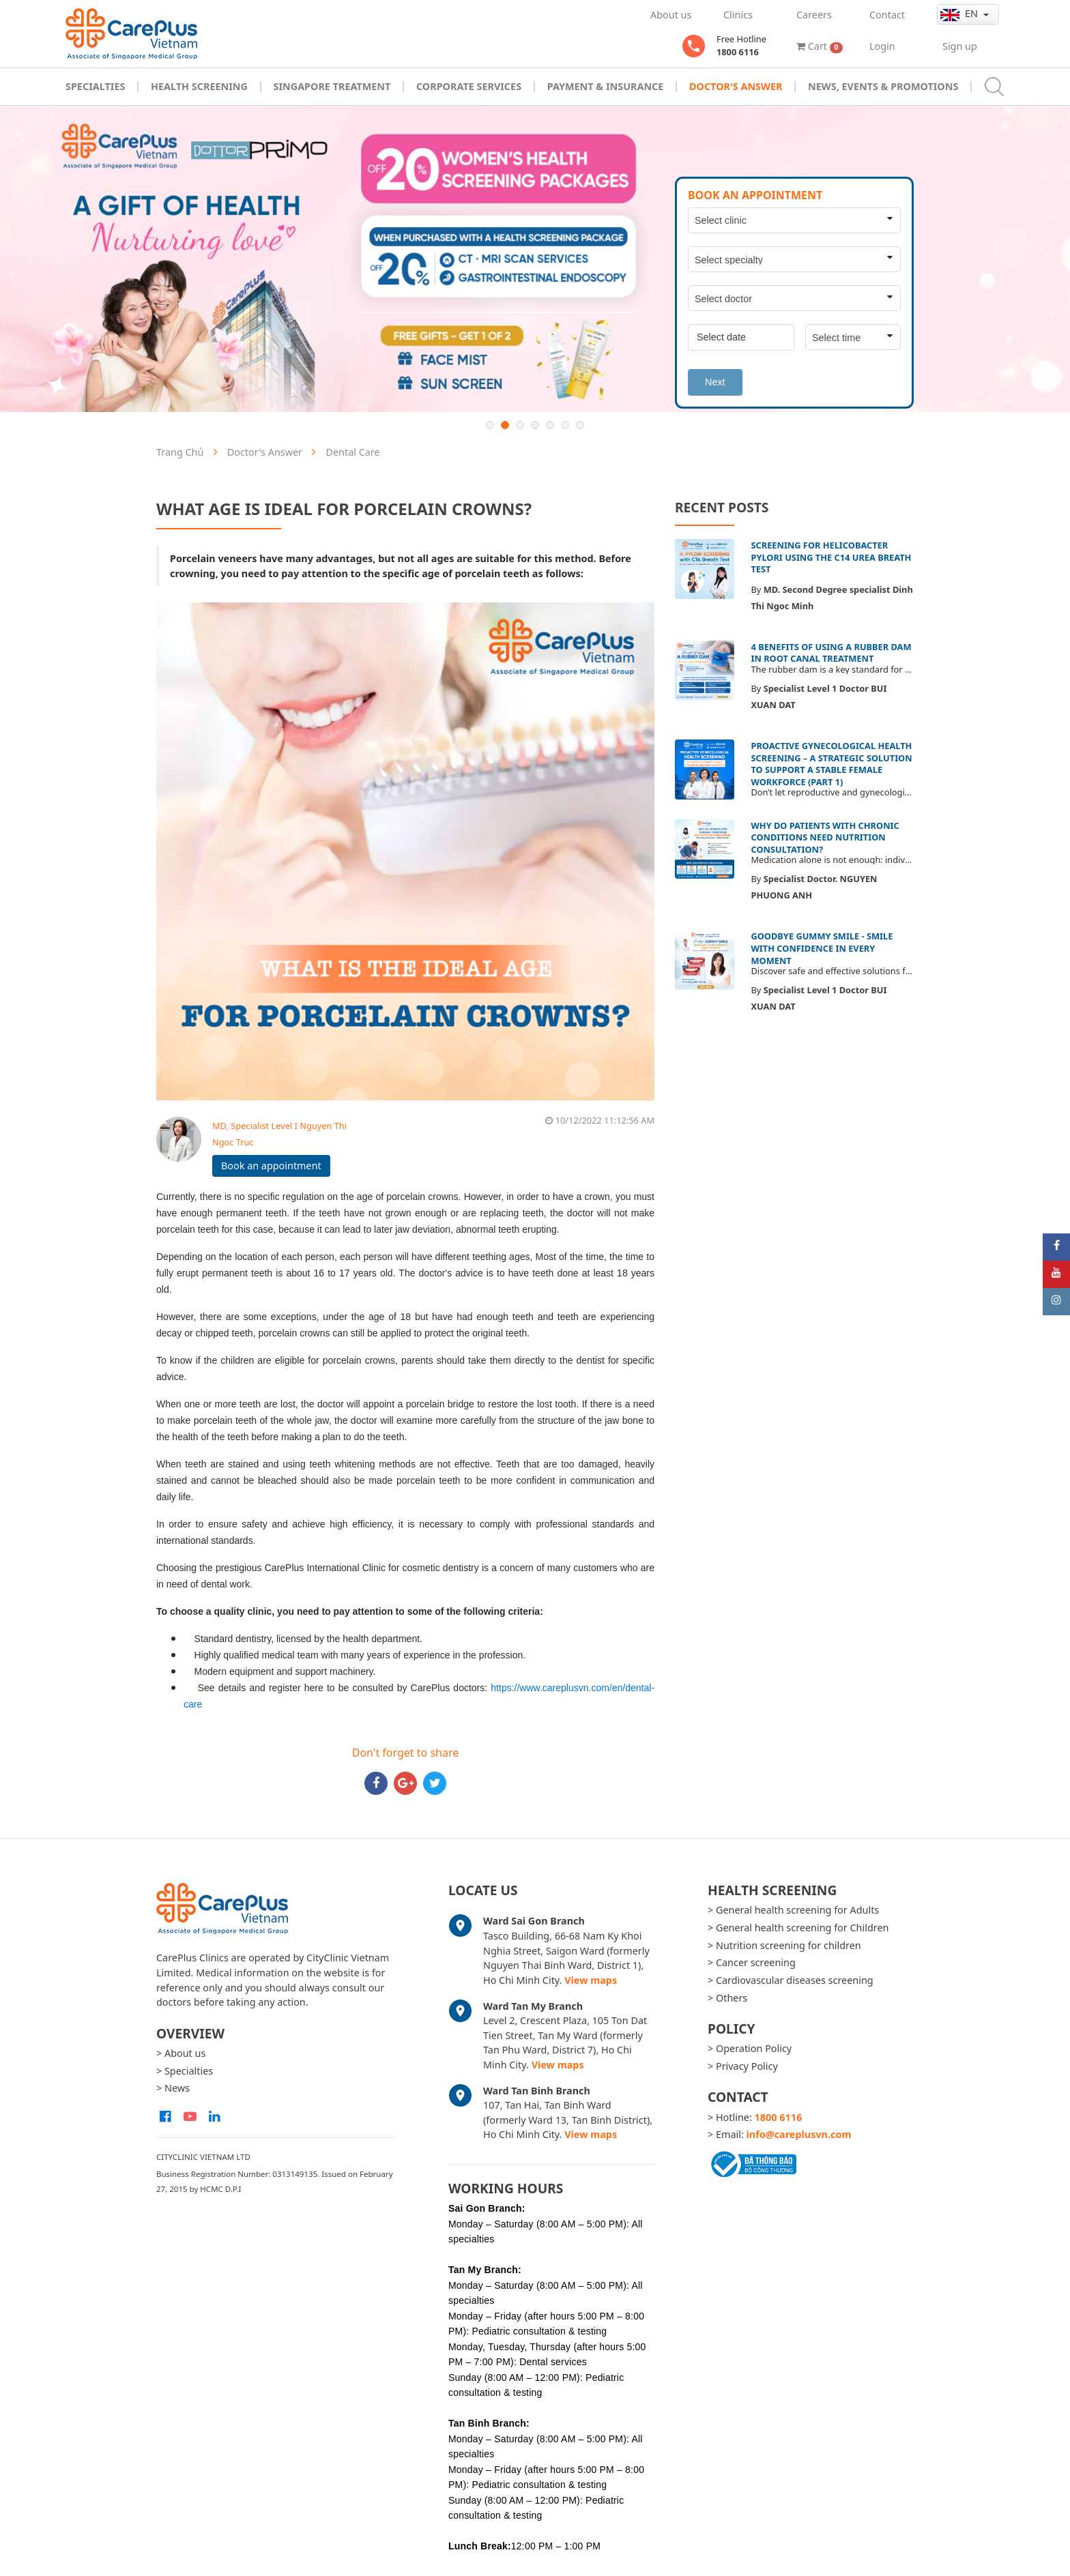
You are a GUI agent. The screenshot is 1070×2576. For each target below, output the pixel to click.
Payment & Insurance (605, 86)
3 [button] (520, 425)
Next (715, 382)
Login (882, 46)
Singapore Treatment (331, 86)
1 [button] (490, 425)
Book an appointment (271, 1165)
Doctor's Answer (736, 86)
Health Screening (199, 86)
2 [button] (505, 425)
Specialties (95, 86)
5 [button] (550, 425)
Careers (814, 14)
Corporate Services (468, 86)
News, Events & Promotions (883, 86)
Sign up (959, 46)
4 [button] (535, 425)
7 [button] (580, 425)
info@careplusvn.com (799, 2134)
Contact (887, 14)
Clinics (738, 14)
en (960, 13)
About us (670, 14)
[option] (535, 259)
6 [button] (565, 425)
